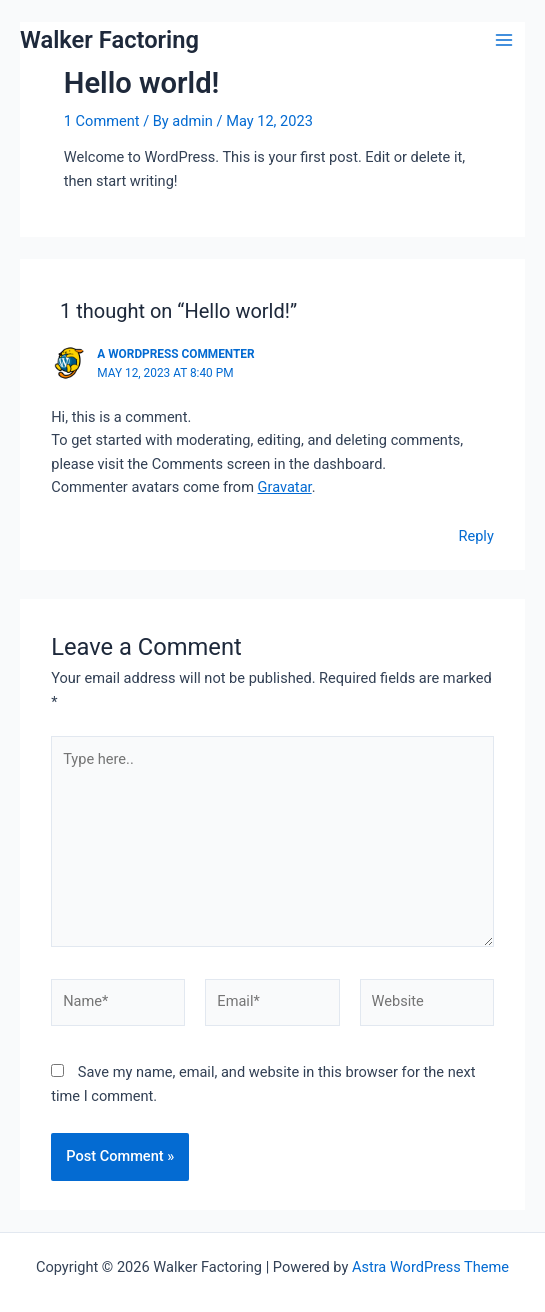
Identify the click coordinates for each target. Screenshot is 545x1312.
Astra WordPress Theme (430, 1267)
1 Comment (102, 121)
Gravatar (285, 487)
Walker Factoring (109, 40)
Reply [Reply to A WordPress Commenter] (475, 536)
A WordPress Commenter (175, 354)
